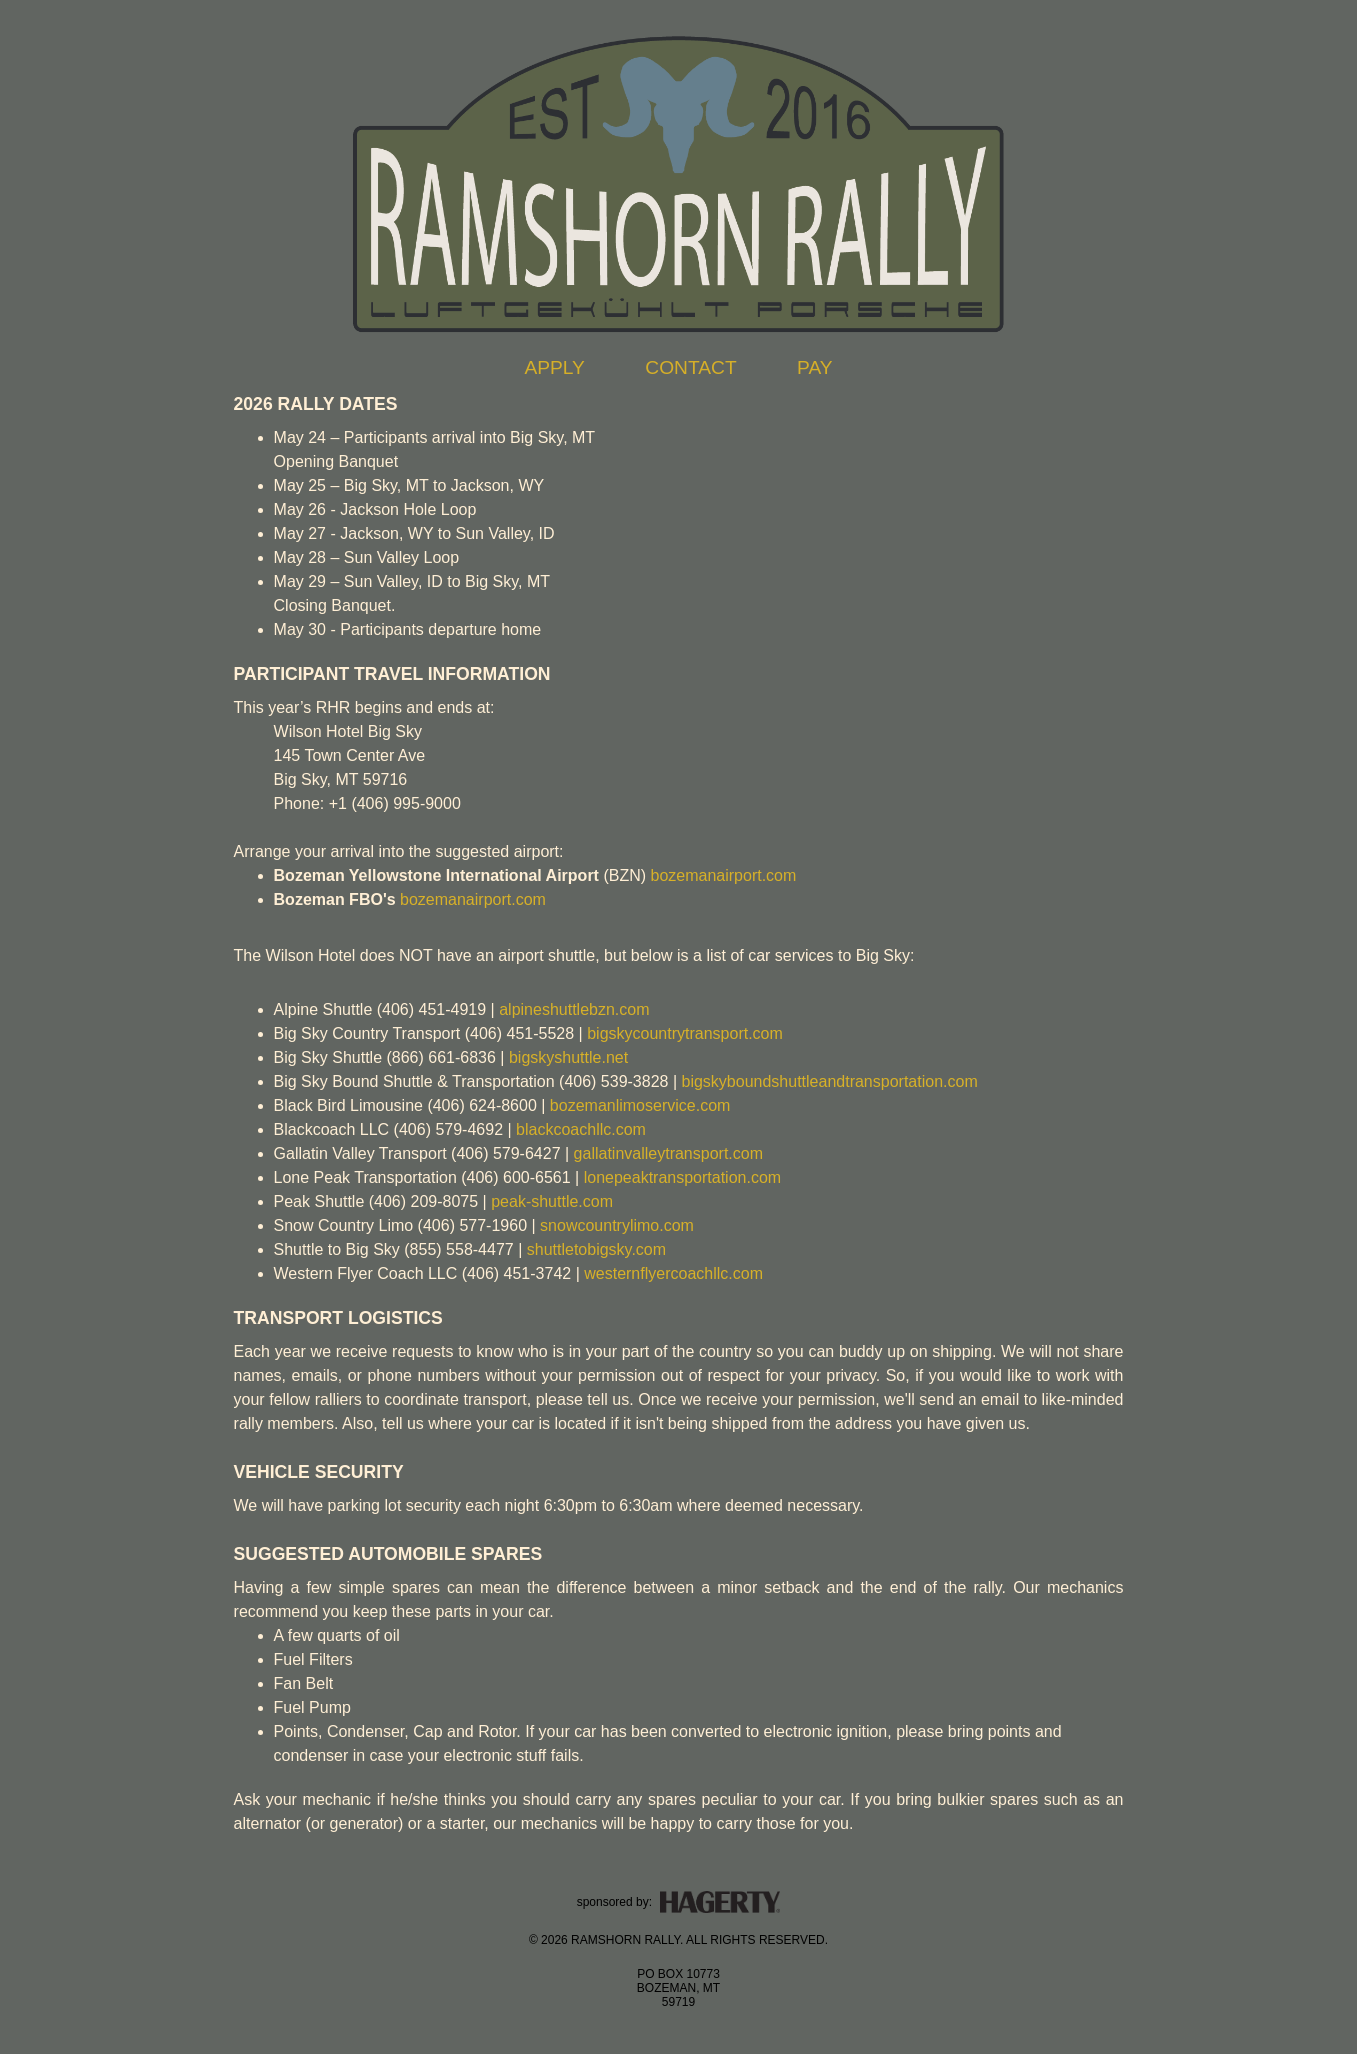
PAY (815, 367)
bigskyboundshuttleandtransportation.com (830, 1081)
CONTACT (690, 367)
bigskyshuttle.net (568, 1057)
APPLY (554, 367)
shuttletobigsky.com (596, 1249)
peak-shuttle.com (552, 1201)
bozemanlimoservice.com (640, 1105)
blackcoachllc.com (581, 1129)
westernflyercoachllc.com (673, 1273)
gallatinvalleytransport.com (668, 1153)
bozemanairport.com (723, 875)
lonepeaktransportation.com (682, 1177)
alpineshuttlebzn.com (574, 1009)
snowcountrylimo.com (617, 1225)
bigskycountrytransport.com (685, 1033)
